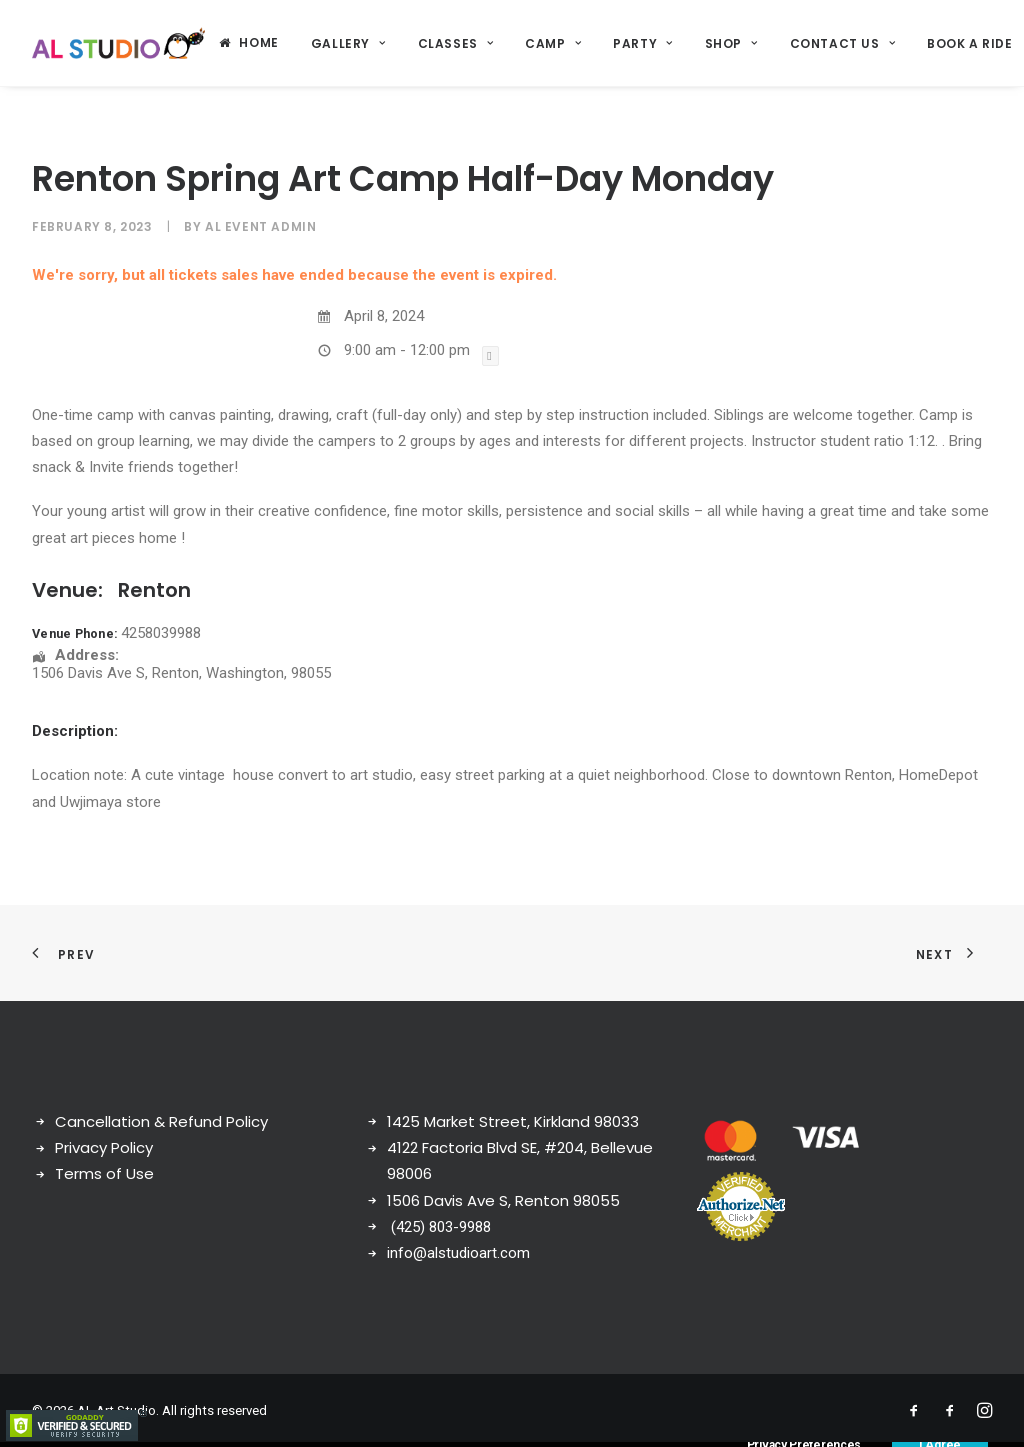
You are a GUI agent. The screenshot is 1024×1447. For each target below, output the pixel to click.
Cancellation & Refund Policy (161, 1121)
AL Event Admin (260, 226)
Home (258, 42)
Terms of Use (104, 1173)
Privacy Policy (104, 1147)
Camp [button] (553, 43)
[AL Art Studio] (118, 43)
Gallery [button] (348, 43)
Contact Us (842, 43)
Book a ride (970, 43)
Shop (731, 43)
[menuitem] (249, 43)
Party (642, 43)
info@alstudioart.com (458, 1253)
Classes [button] (456, 43)
